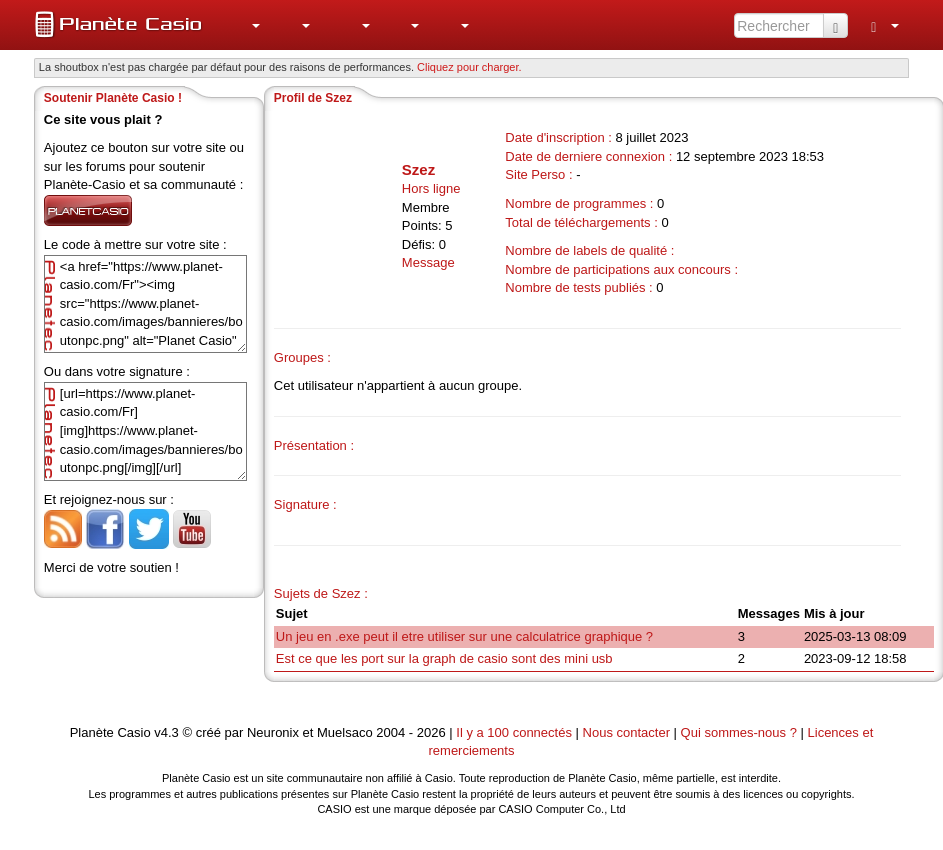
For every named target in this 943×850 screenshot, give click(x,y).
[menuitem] (245, 25)
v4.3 (166, 732)
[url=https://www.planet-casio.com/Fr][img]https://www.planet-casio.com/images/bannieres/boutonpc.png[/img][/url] (145, 431)
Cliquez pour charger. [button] (469, 67)
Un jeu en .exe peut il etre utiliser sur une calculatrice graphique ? (464, 636)
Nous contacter (626, 732)
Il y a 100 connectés (515, 732)
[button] (245, 25)
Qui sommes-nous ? (739, 732)
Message (428, 262)
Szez (418, 169)
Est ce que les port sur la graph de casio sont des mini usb (444, 658)
